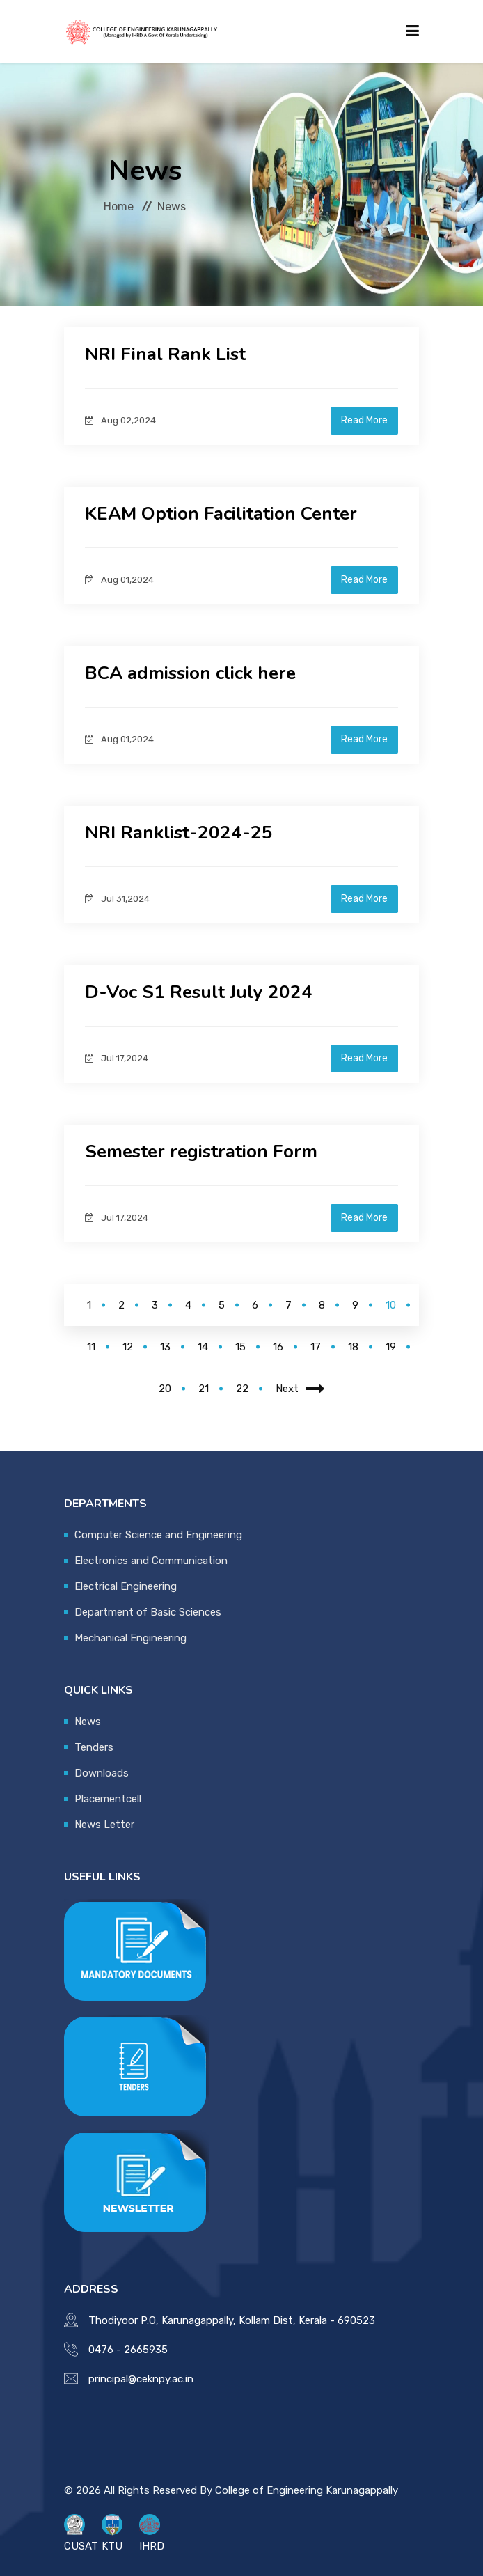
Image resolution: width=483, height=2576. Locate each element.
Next (300, 1389)
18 (353, 1347)
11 (91, 1347)
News (87, 1721)
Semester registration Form (201, 1151)
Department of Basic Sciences (147, 1612)
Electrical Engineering (125, 1586)
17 (315, 1347)
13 (165, 1347)
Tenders (93, 1747)
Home (119, 206)
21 (203, 1388)
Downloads (101, 1773)
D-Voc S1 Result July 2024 (198, 992)
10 (391, 1305)
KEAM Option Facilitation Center (221, 513)
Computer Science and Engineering (158, 1535)
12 (127, 1347)
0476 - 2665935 (128, 2349)
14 (203, 1347)
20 (165, 1388)
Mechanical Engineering (130, 1638)
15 (240, 1347)
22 (242, 1388)
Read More (364, 420)
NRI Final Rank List (165, 354)
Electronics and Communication (151, 1560)
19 (391, 1347)
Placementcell (107, 1799)
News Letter (104, 1824)
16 (278, 1347)
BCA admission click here (190, 673)
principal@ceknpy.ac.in (140, 2379)
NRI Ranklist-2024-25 (179, 832)
